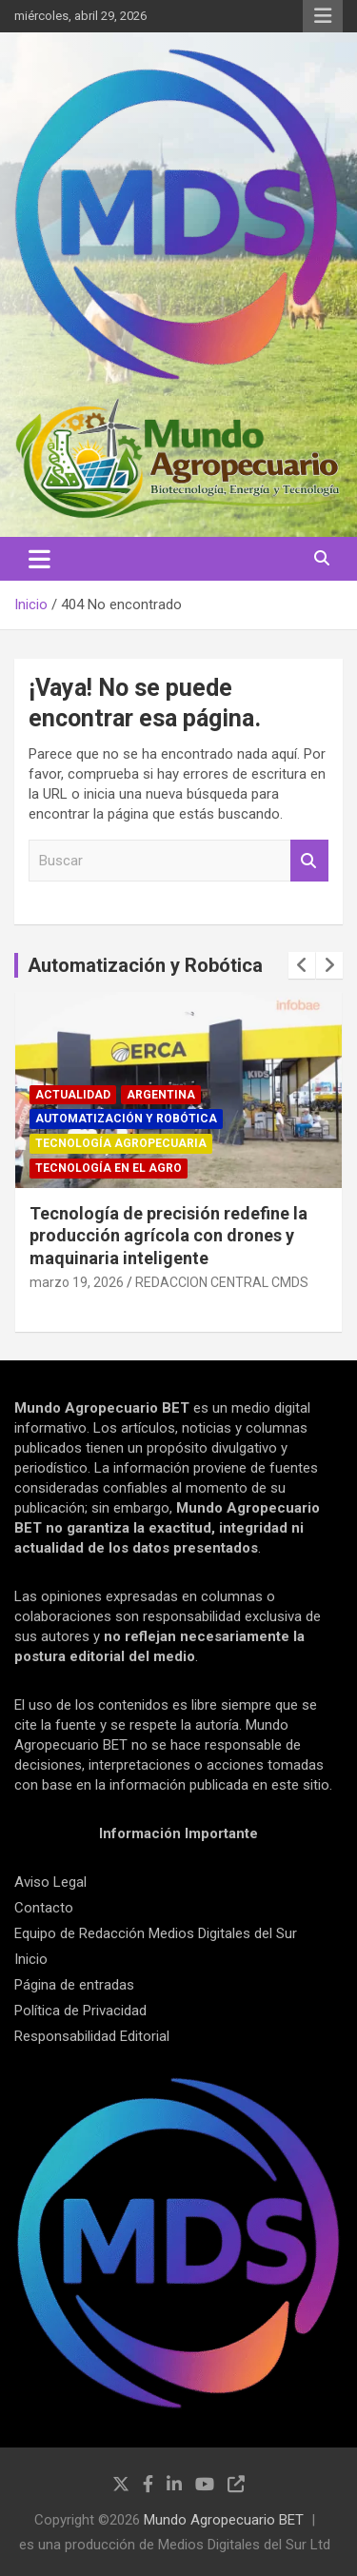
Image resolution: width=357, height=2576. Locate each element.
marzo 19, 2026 (77, 1282)
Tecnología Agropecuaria (121, 1143)
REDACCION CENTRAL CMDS (221, 1282)
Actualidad (72, 1094)
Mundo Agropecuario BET (224, 2519)
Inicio (31, 1959)
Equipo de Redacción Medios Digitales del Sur (155, 1933)
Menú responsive (323, 16)
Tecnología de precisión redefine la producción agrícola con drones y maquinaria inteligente (168, 1235)
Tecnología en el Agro (108, 1168)
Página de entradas (74, 1984)
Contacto (43, 1907)
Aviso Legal (50, 1882)
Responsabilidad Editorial (91, 2036)
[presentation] (301, 965)
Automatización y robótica (126, 1118)
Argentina (161, 1094)
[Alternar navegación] (39, 559)
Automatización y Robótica (145, 965)
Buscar (309, 861)
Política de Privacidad (80, 2010)
